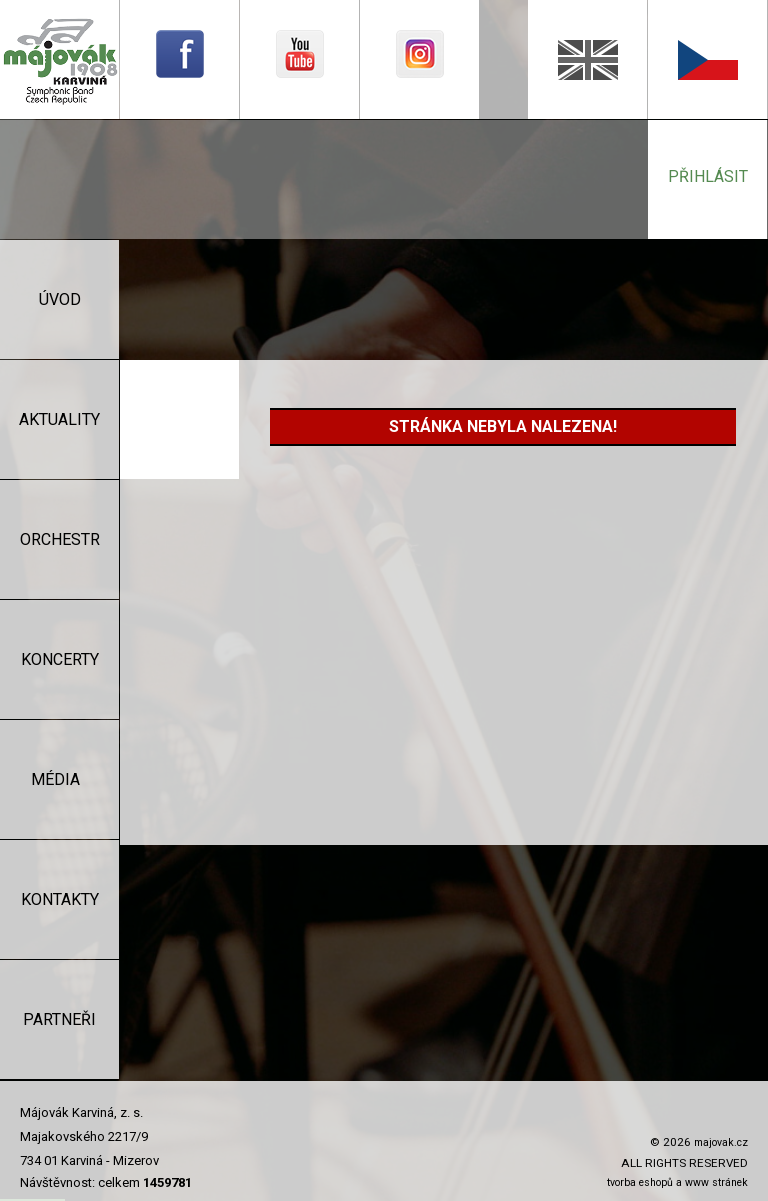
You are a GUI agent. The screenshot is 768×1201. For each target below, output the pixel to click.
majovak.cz (721, 1142)
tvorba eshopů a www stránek (677, 1182)
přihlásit (708, 176)
